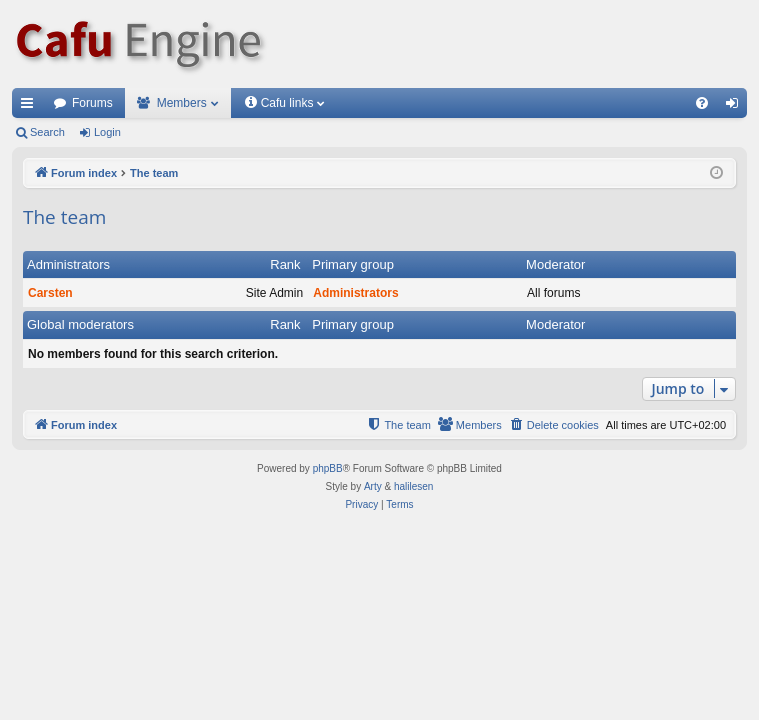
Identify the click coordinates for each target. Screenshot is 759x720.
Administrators (68, 264)
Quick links (31, 107)
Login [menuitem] (736, 107)
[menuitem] (702, 103)
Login (107, 132)
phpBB (328, 468)
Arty (373, 486)
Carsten (50, 293)
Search (47, 132)
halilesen (413, 486)
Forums (92, 103)
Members (182, 103)
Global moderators (80, 324)
